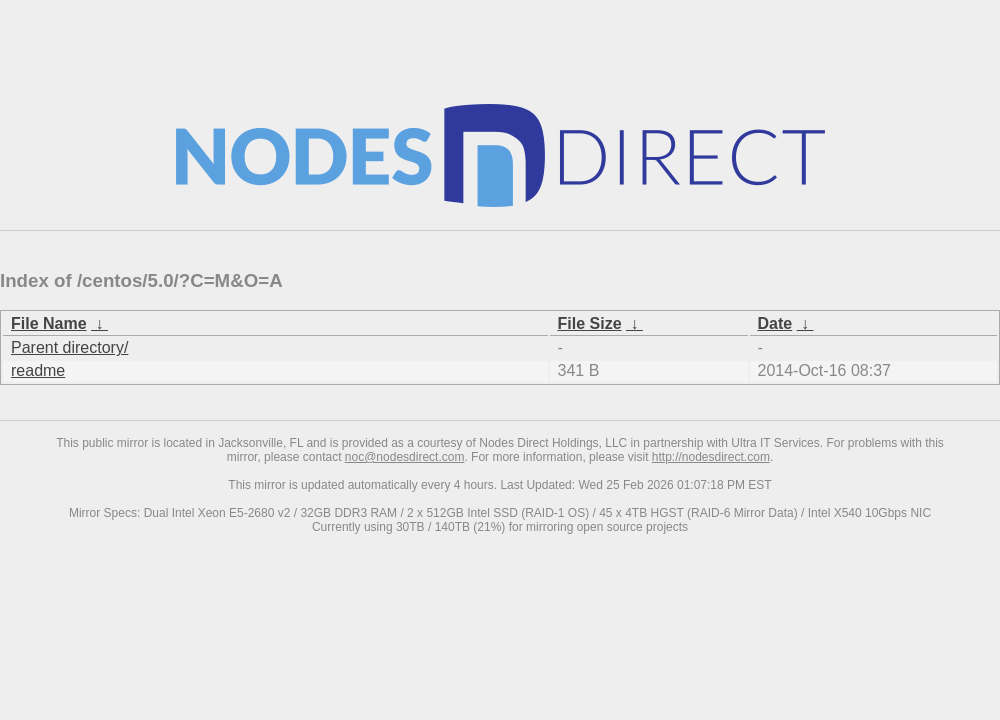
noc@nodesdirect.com (405, 457)
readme (38, 370)
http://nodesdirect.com (711, 457)
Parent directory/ (69, 347)
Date (775, 323)
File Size (590, 323)
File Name (49, 323)
